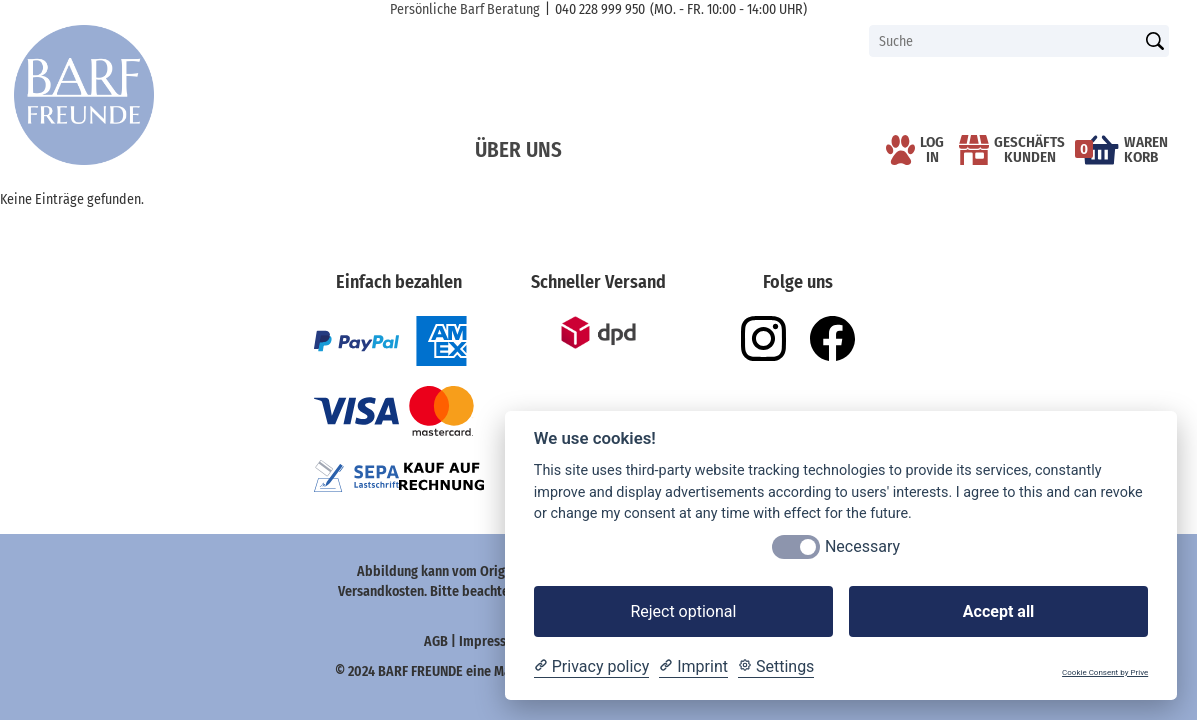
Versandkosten (381, 591)
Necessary (862, 546)
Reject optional (683, 611)
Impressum (493, 641)
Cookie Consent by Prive (1105, 672)
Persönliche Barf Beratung (465, 9)
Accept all (998, 611)
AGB (436, 641)
